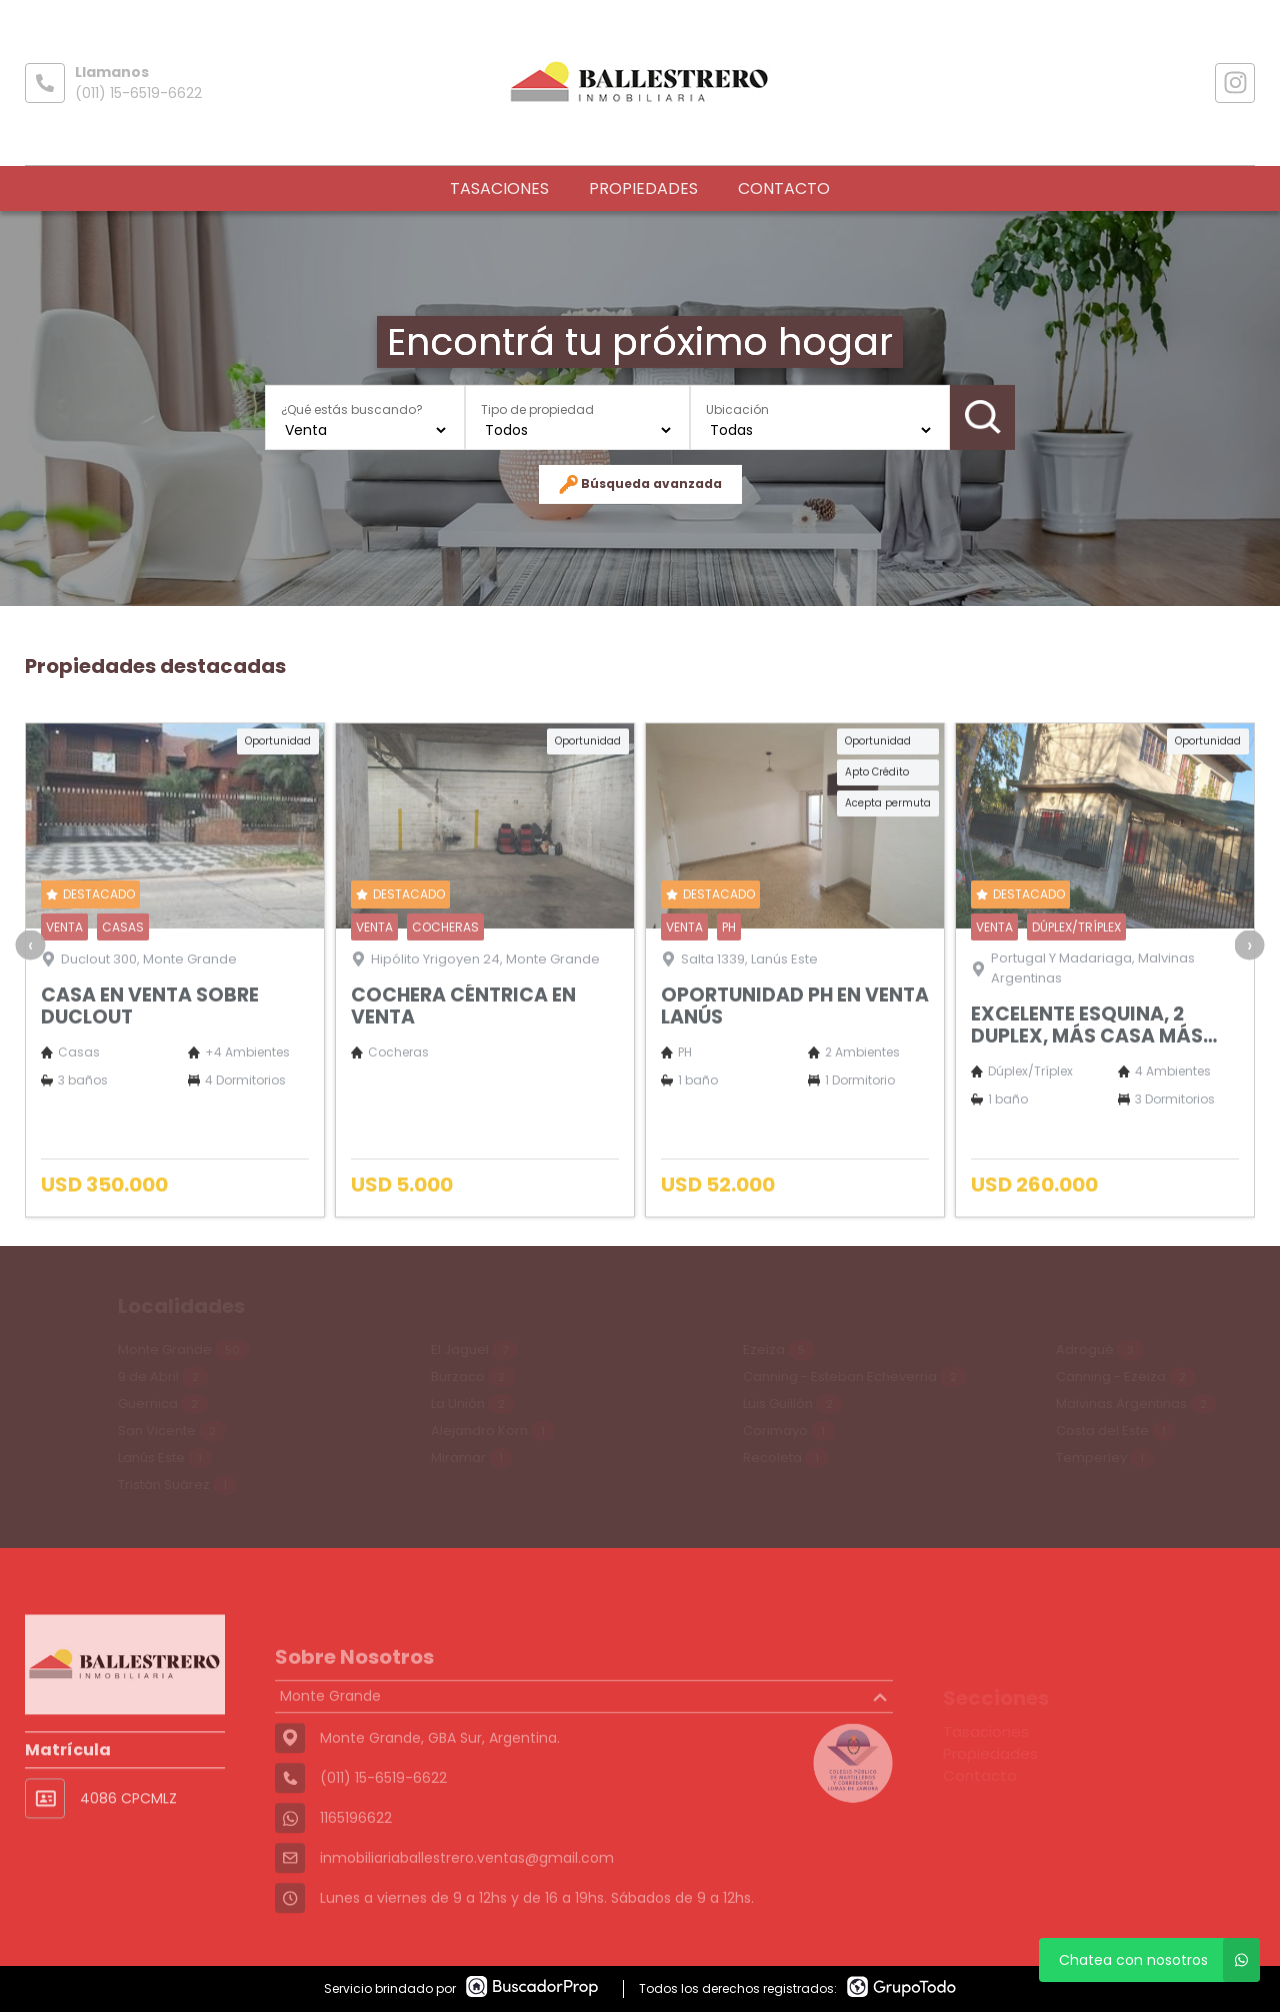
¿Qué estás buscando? (352, 408)
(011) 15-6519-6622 (138, 93)
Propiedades (643, 188)
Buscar (983, 417)
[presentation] (30, 986)
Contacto (784, 188)
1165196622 (356, 1864)
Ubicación (737, 408)
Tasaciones (499, 188)
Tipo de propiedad (537, 408)
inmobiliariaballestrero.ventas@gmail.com (467, 1904)
